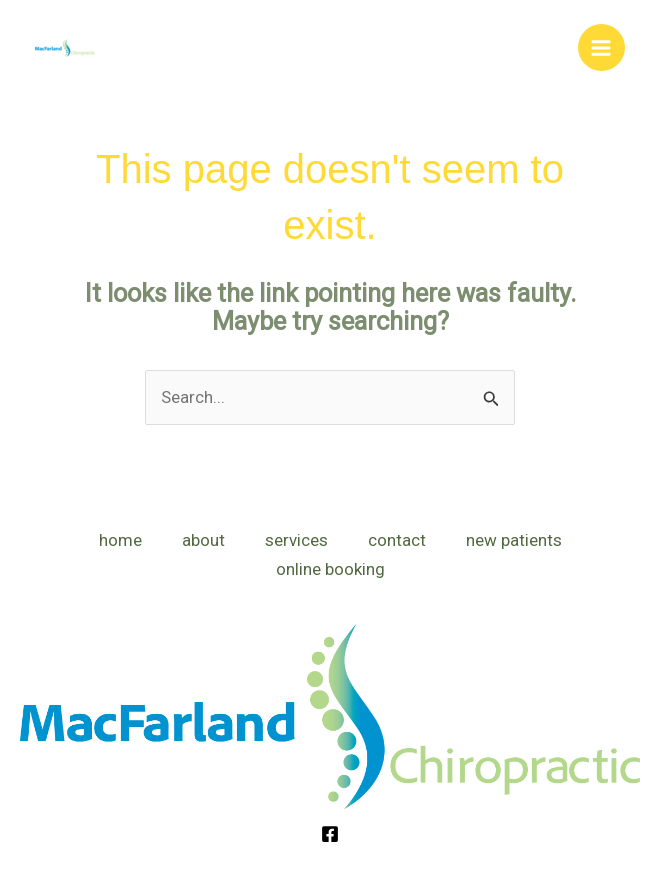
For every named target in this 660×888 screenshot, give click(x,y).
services (296, 540)
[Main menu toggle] (602, 48)
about (203, 540)
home (120, 540)
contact (397, 540)
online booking (330, 569)
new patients (514, 540)
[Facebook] (330, 834)
